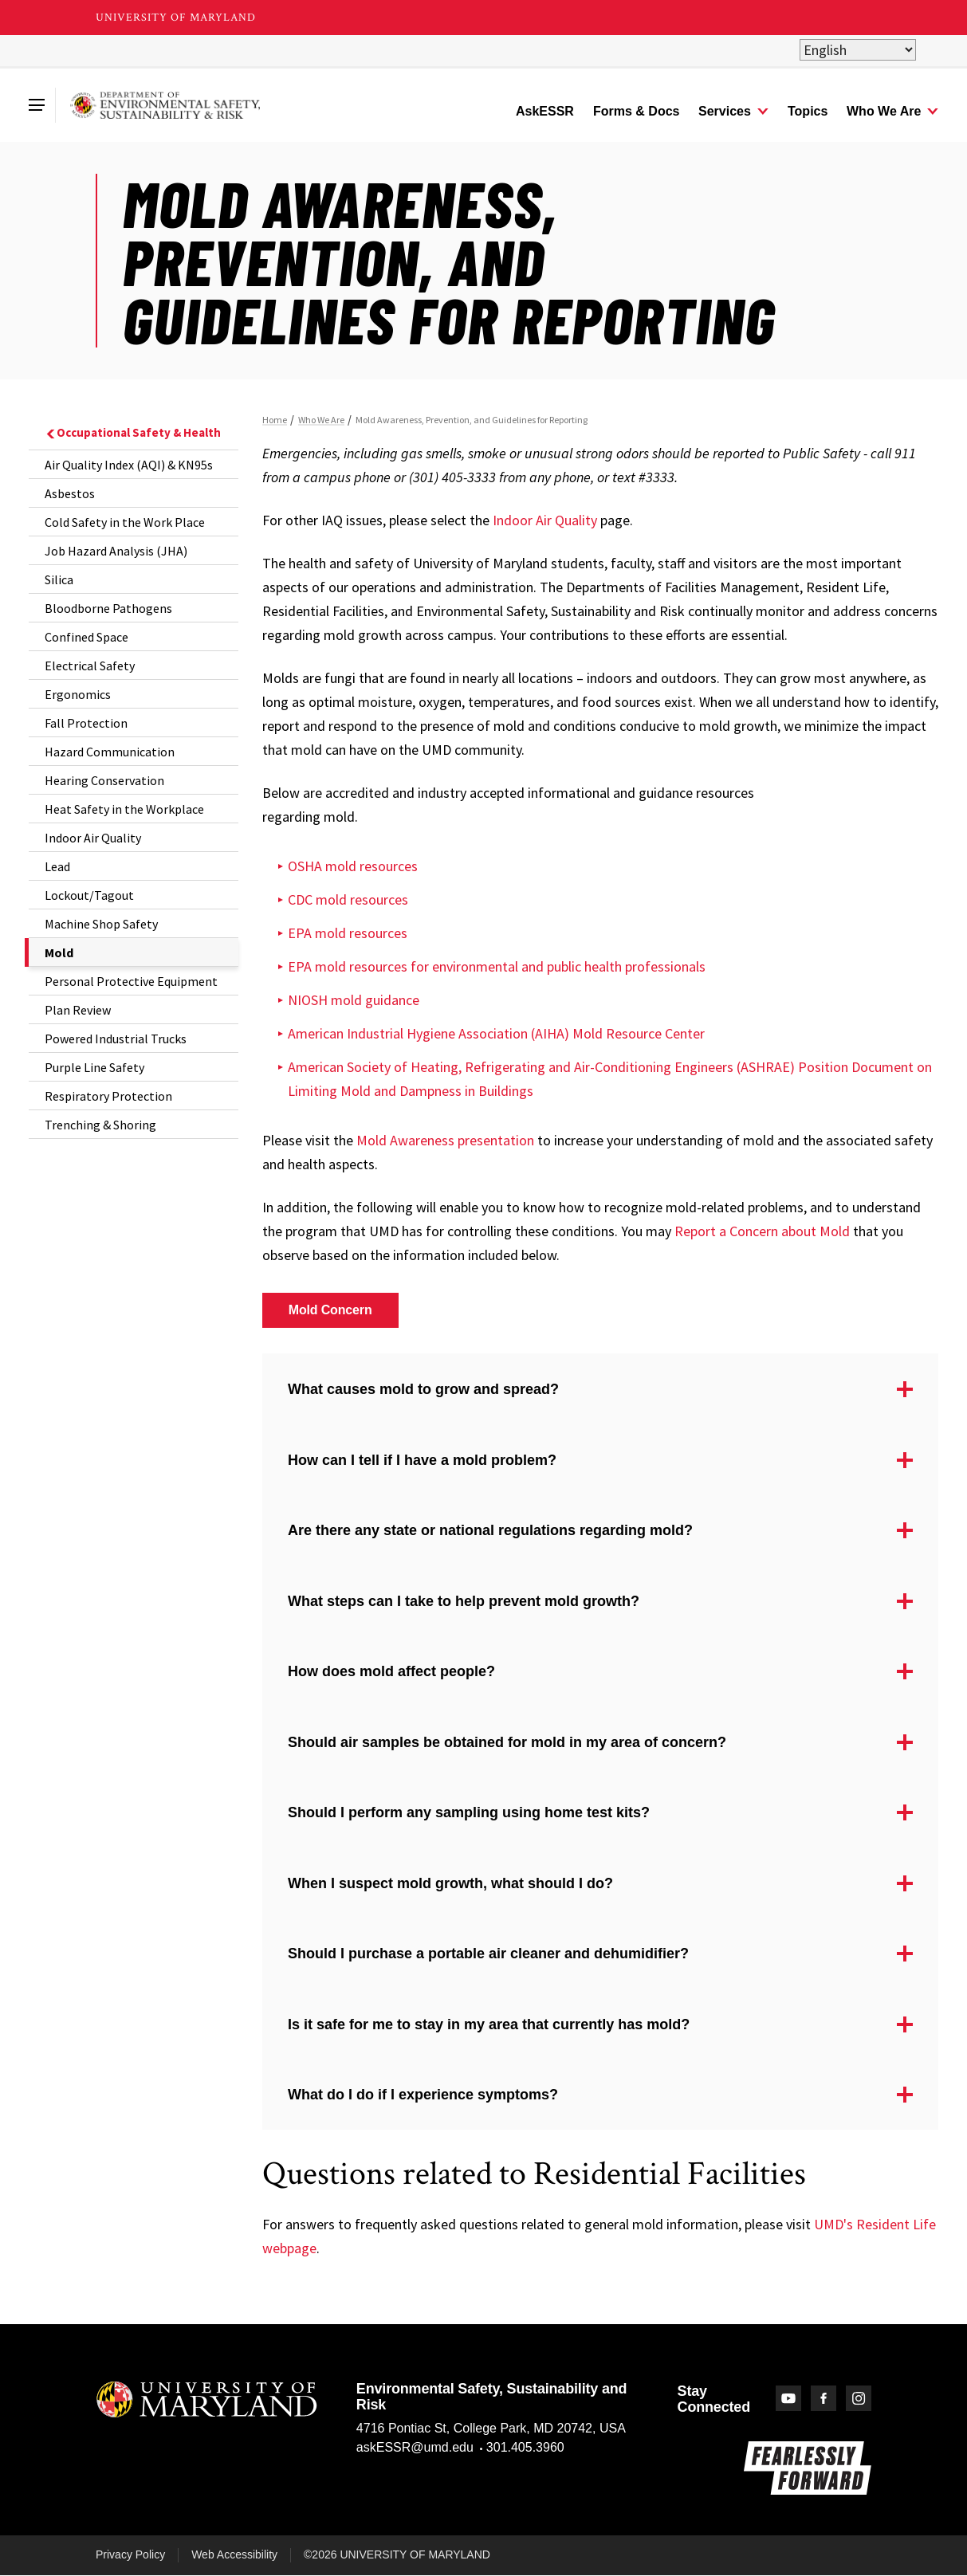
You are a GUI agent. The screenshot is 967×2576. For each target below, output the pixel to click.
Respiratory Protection (108, 1096)
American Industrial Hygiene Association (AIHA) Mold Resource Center (496, 1033)
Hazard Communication (110, 752)
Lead (57, 866)
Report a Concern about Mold (762, 1231)
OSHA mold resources (353, 866)
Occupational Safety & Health (133, 432)
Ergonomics (78, 694)
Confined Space (86, 637)
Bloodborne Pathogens (108, 608)
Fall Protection (86, 723)
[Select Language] (858, 50)
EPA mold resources (347, 933)
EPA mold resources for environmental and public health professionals (497, 966)
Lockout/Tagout (89, 895)
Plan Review (78, 1010)
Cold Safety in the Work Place (125, 522)
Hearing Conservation (104, 780)
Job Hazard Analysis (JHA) (116, 551)
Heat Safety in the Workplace (124, 809)
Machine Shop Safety (101, 924)
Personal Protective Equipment (131, 981)
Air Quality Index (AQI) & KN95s (129, 465)
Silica (59, 579)
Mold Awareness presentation (445, 1140)
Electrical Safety (90, 665)
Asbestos (70, 493)
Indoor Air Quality (93, 838)
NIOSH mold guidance (353, 1000)
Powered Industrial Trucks (116, 1038)
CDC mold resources (348, 899)
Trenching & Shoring (100, 1125)
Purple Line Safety (94, 1067)
